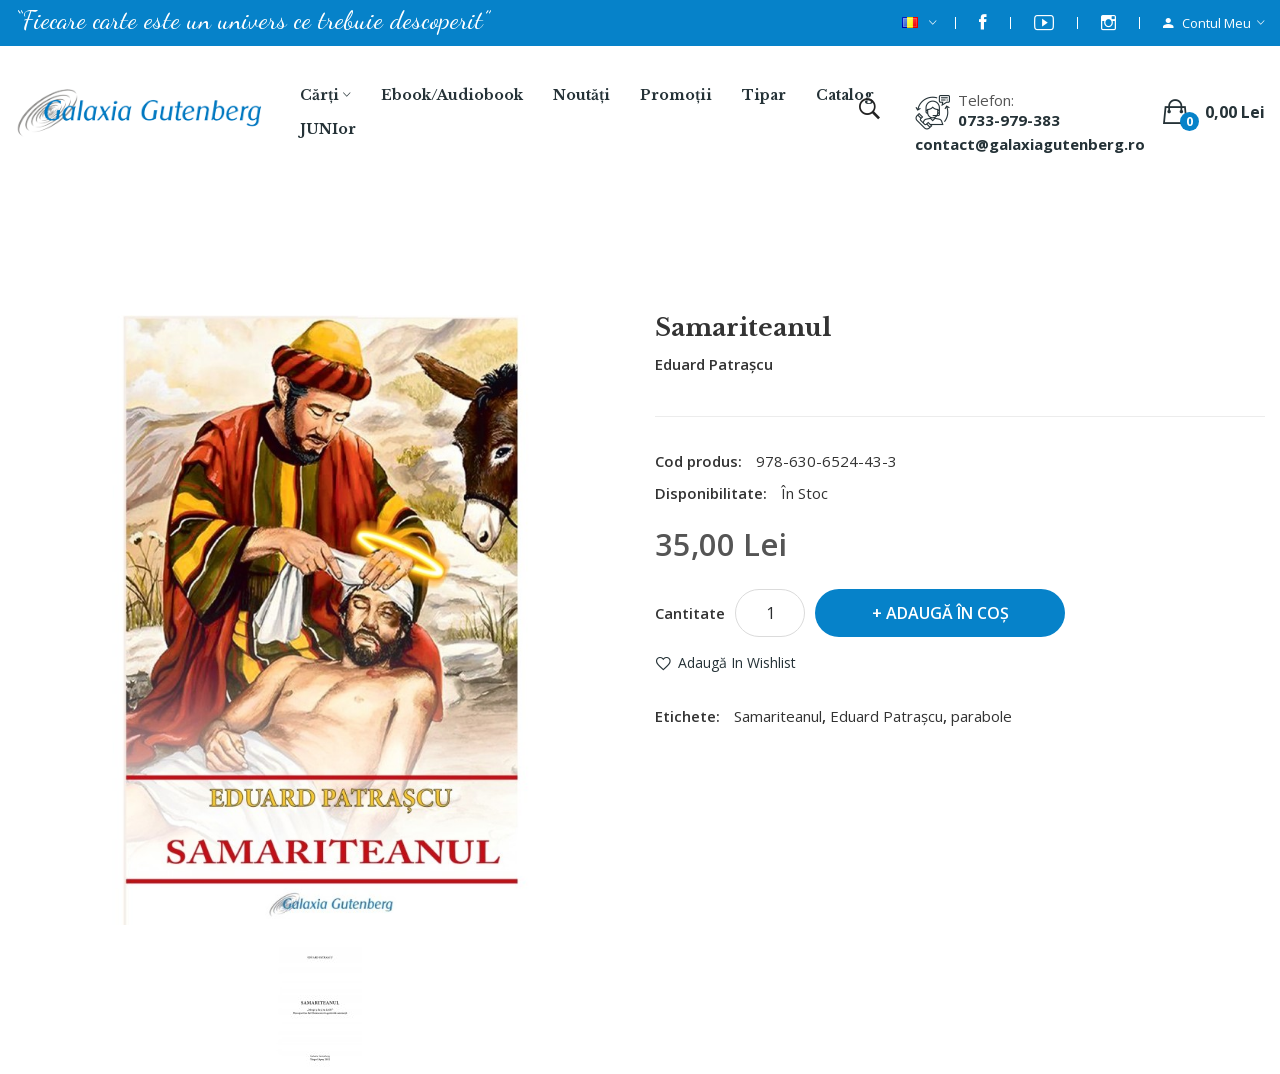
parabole (981, 716)
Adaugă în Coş (947, 613)
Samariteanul (666, 261)
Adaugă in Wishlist (737, 662)
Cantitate (690, 613)
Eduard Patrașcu (714, 364)
